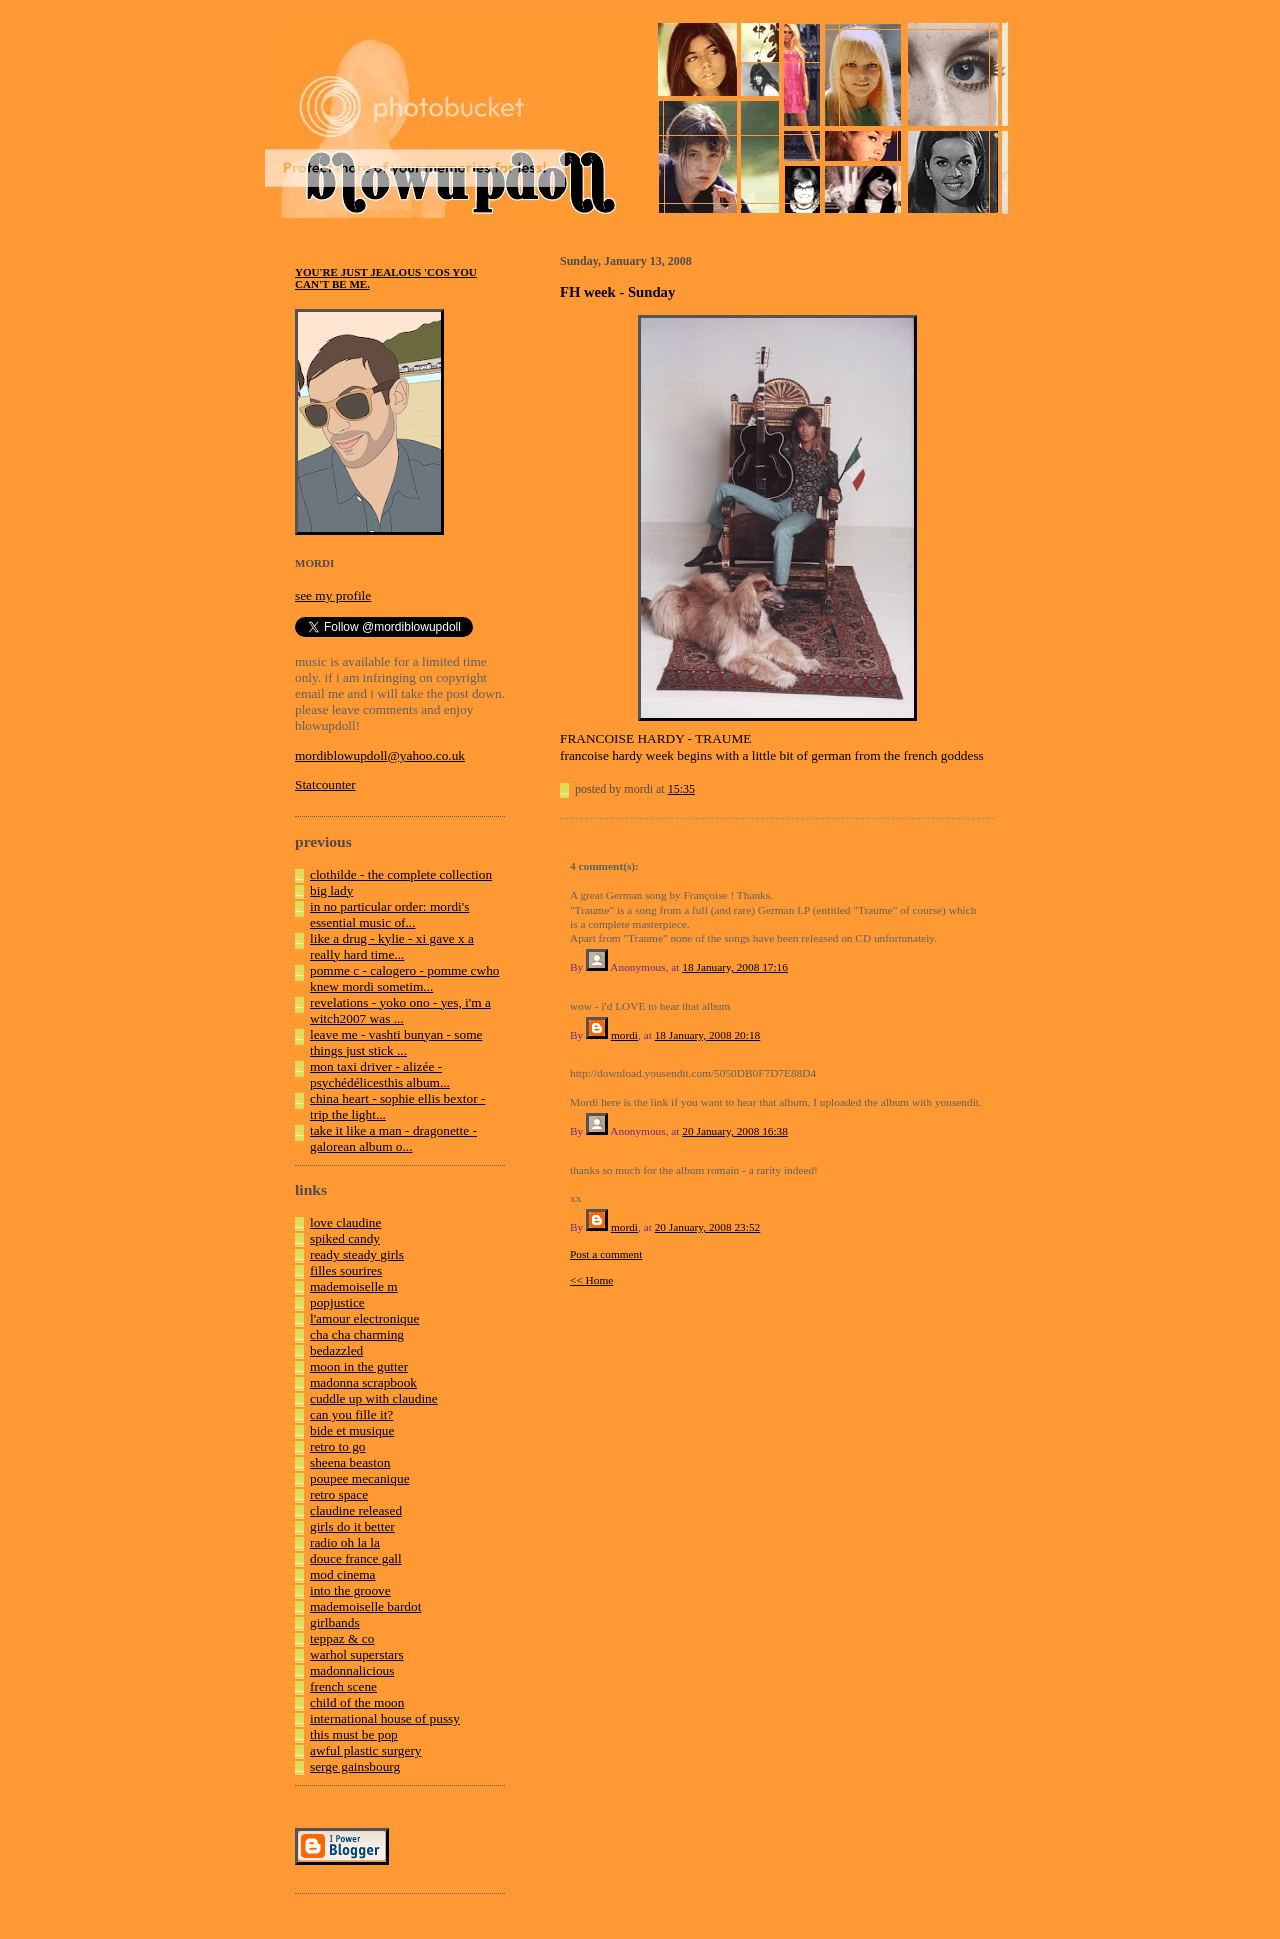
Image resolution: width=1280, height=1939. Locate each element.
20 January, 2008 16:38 (735, 1131)
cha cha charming (357, 1334)
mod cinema (343, 1574)
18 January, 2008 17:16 (735, 967)
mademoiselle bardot (365, 1606)
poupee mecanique (360, 1478)
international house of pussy (385, 1718)
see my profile (333, 595)
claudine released (356, 1510)
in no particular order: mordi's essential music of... (389, 914)
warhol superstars (357, 1654)
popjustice (337, 1302)
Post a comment (606, 1254)
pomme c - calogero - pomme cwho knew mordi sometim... (405, 978)
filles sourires (346, 1270)
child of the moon (357, 1702)
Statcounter (325, 784)
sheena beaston (350, 1462)
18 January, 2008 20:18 (708, 1035)
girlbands (335, 1622)
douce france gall (356, 1558)
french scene (343, 1686)
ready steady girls (357, 1254)
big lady (331, 890)
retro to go (338, 1446)
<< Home (591, 1280)
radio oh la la (345, 1542)
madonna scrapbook (363, 1382)
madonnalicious (352, 1670)
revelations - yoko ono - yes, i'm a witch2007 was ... (400, 1010)
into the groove (350, 1590)
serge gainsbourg (355, 1766)
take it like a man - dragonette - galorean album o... (393, 1138)
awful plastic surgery (366, 1750)
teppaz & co (342, 1638)
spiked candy (345, 1238)
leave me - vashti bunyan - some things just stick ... (396, 1042)
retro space (339, 1494)
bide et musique (352, 1430)
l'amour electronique (364, 1318)
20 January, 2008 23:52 (708, 1227)
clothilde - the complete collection (401, 874)
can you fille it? (351, 1414)
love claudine (345, 1222)
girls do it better (352, 1526)
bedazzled (336, 1350)
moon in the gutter (359, 1366)
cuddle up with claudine (374, 1398)
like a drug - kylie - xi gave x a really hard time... (392, 946)
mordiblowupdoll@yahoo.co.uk (380, 755)
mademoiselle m (354, 1286)
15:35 (681, 789)
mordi (624, 1035)
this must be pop (354, 1734)
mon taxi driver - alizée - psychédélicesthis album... (380, 1074)
